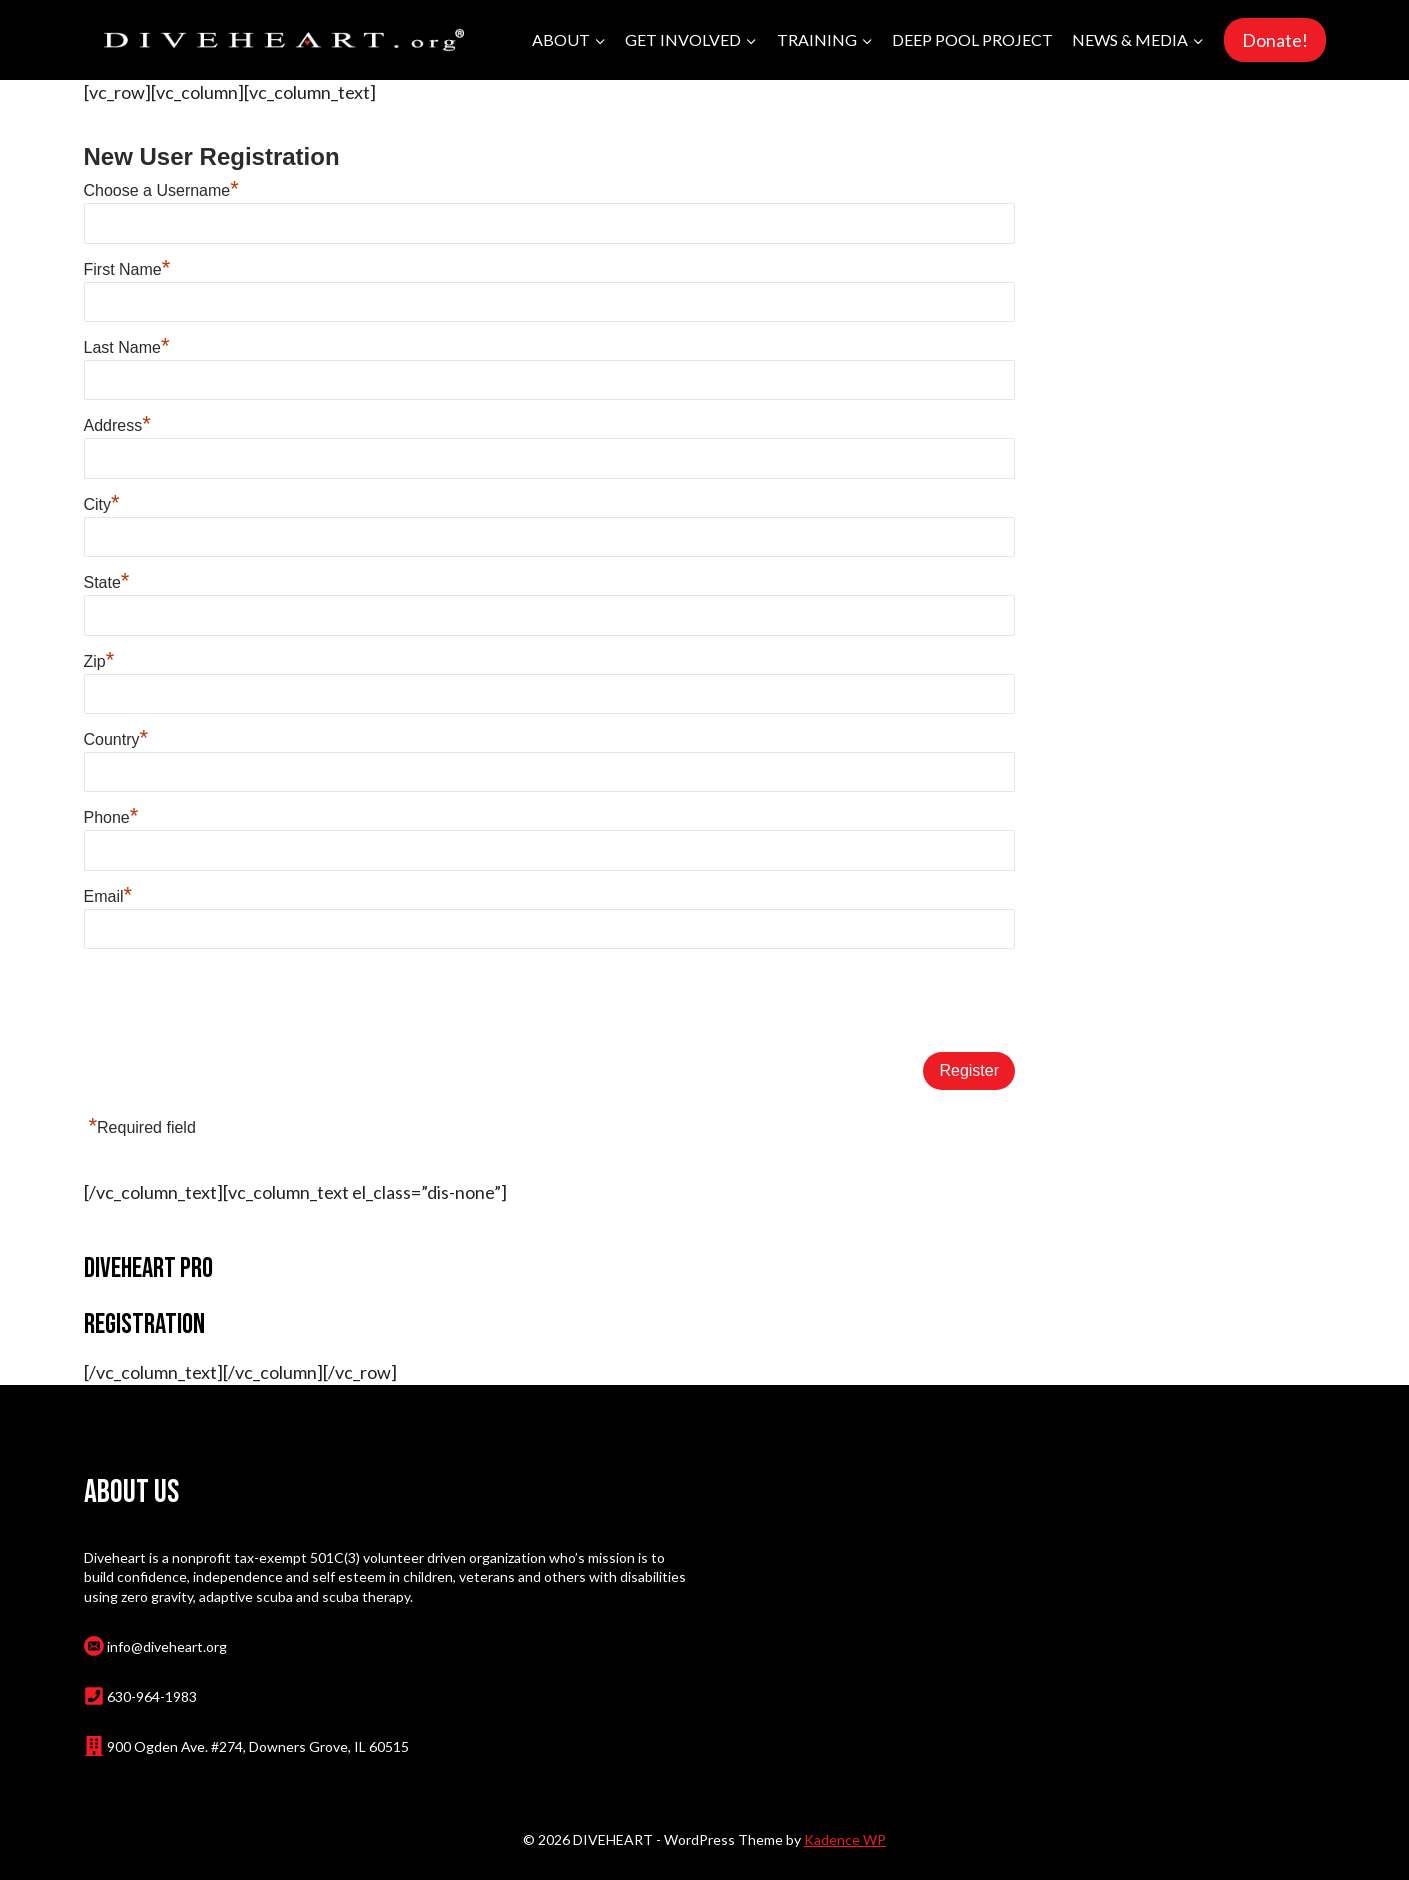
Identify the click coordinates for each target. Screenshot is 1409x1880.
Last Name (127, 347)
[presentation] (236, 1002)
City (102, 504)
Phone (111, 817)
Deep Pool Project (972, 39)
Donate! (1275, 40)
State (107, 582)
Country (116, 739)
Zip (99, 661)
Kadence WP (845, 1839)
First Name (127, 269)
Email (108, 896)
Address (117, 425)
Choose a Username (161, 190)
